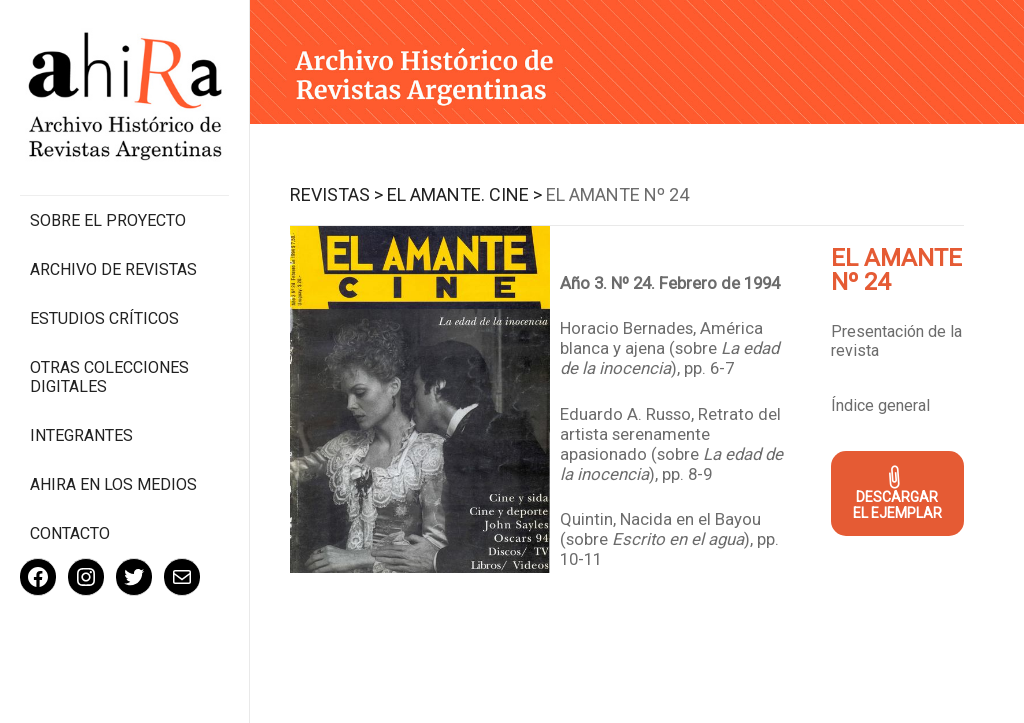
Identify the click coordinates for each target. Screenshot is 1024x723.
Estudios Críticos (104, 318)
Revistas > (336, 194)
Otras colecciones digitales (109, 377)
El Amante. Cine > (464, 194)
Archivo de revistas (113, 269)
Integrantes (81, 435)
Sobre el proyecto (108, 220)
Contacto (70, 533)
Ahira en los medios (113, 484)
